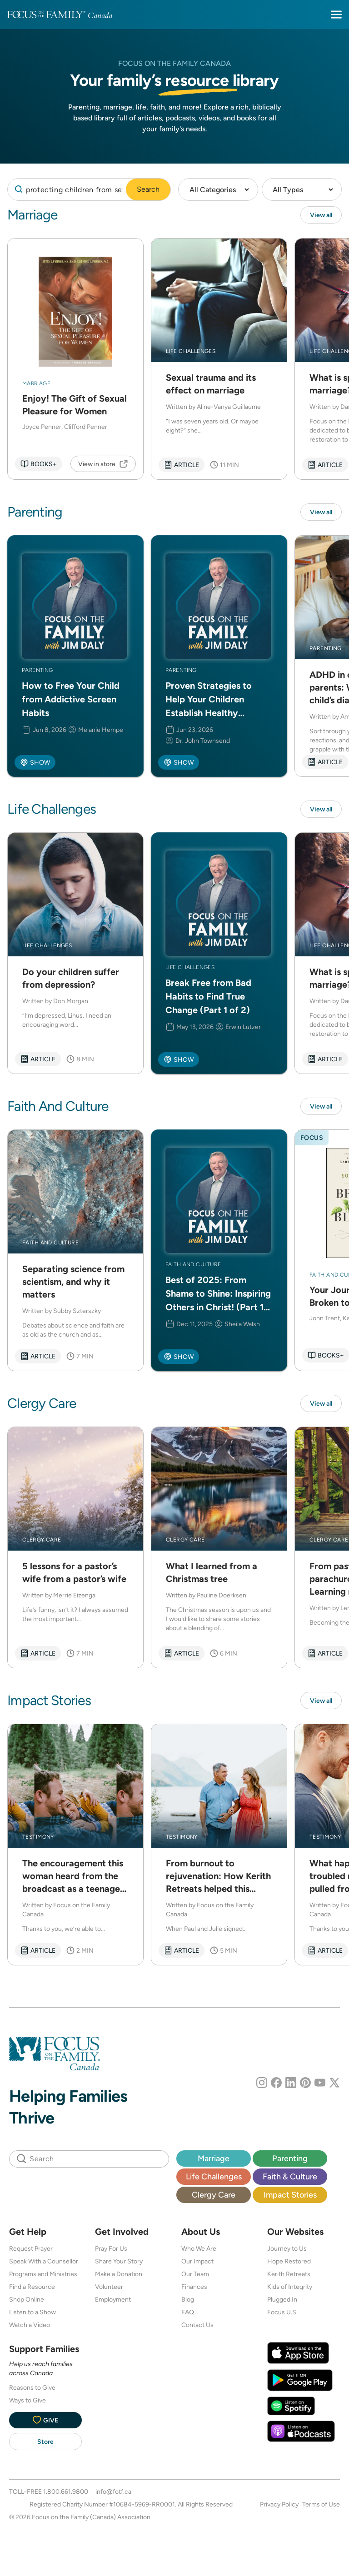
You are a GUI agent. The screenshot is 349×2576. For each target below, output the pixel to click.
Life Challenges (214, 2176)
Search (148, 189)
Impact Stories (290, 2194)
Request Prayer (31, 2248)
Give (45, 2420)
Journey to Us (287, 2248)
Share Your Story (119, 2261)
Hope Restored (289, 2261)
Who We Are (198, 2248)
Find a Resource (32, 2286)
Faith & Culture (290, 2176)
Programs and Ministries (43, 2274)
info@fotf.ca (113, 2491)
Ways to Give (27, 2400)
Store (45, 2441)
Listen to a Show (32, 2312)
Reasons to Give (32, 2387)
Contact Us (197, 2324)
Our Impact (197, 2261)
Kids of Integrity (289, 2286)
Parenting (290, 2158)
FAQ (187, 2312)
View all (321, 215)
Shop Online (26, 2299)
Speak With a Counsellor (43, 2261)
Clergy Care (213, 2194)
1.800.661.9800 (65, 2491)
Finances (194, 2286)
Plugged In (282, 2299)
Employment (113, 2299)
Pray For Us (111, 2248)
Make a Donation (118, 2274)
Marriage (213, 2158)
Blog (187, 2299)
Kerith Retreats (288, 2274)
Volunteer (109, 2286)
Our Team (195, 2274)
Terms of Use (321, 2504)
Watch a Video (29, 2324)
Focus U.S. (282, 2312)
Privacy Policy (279, 2504)
